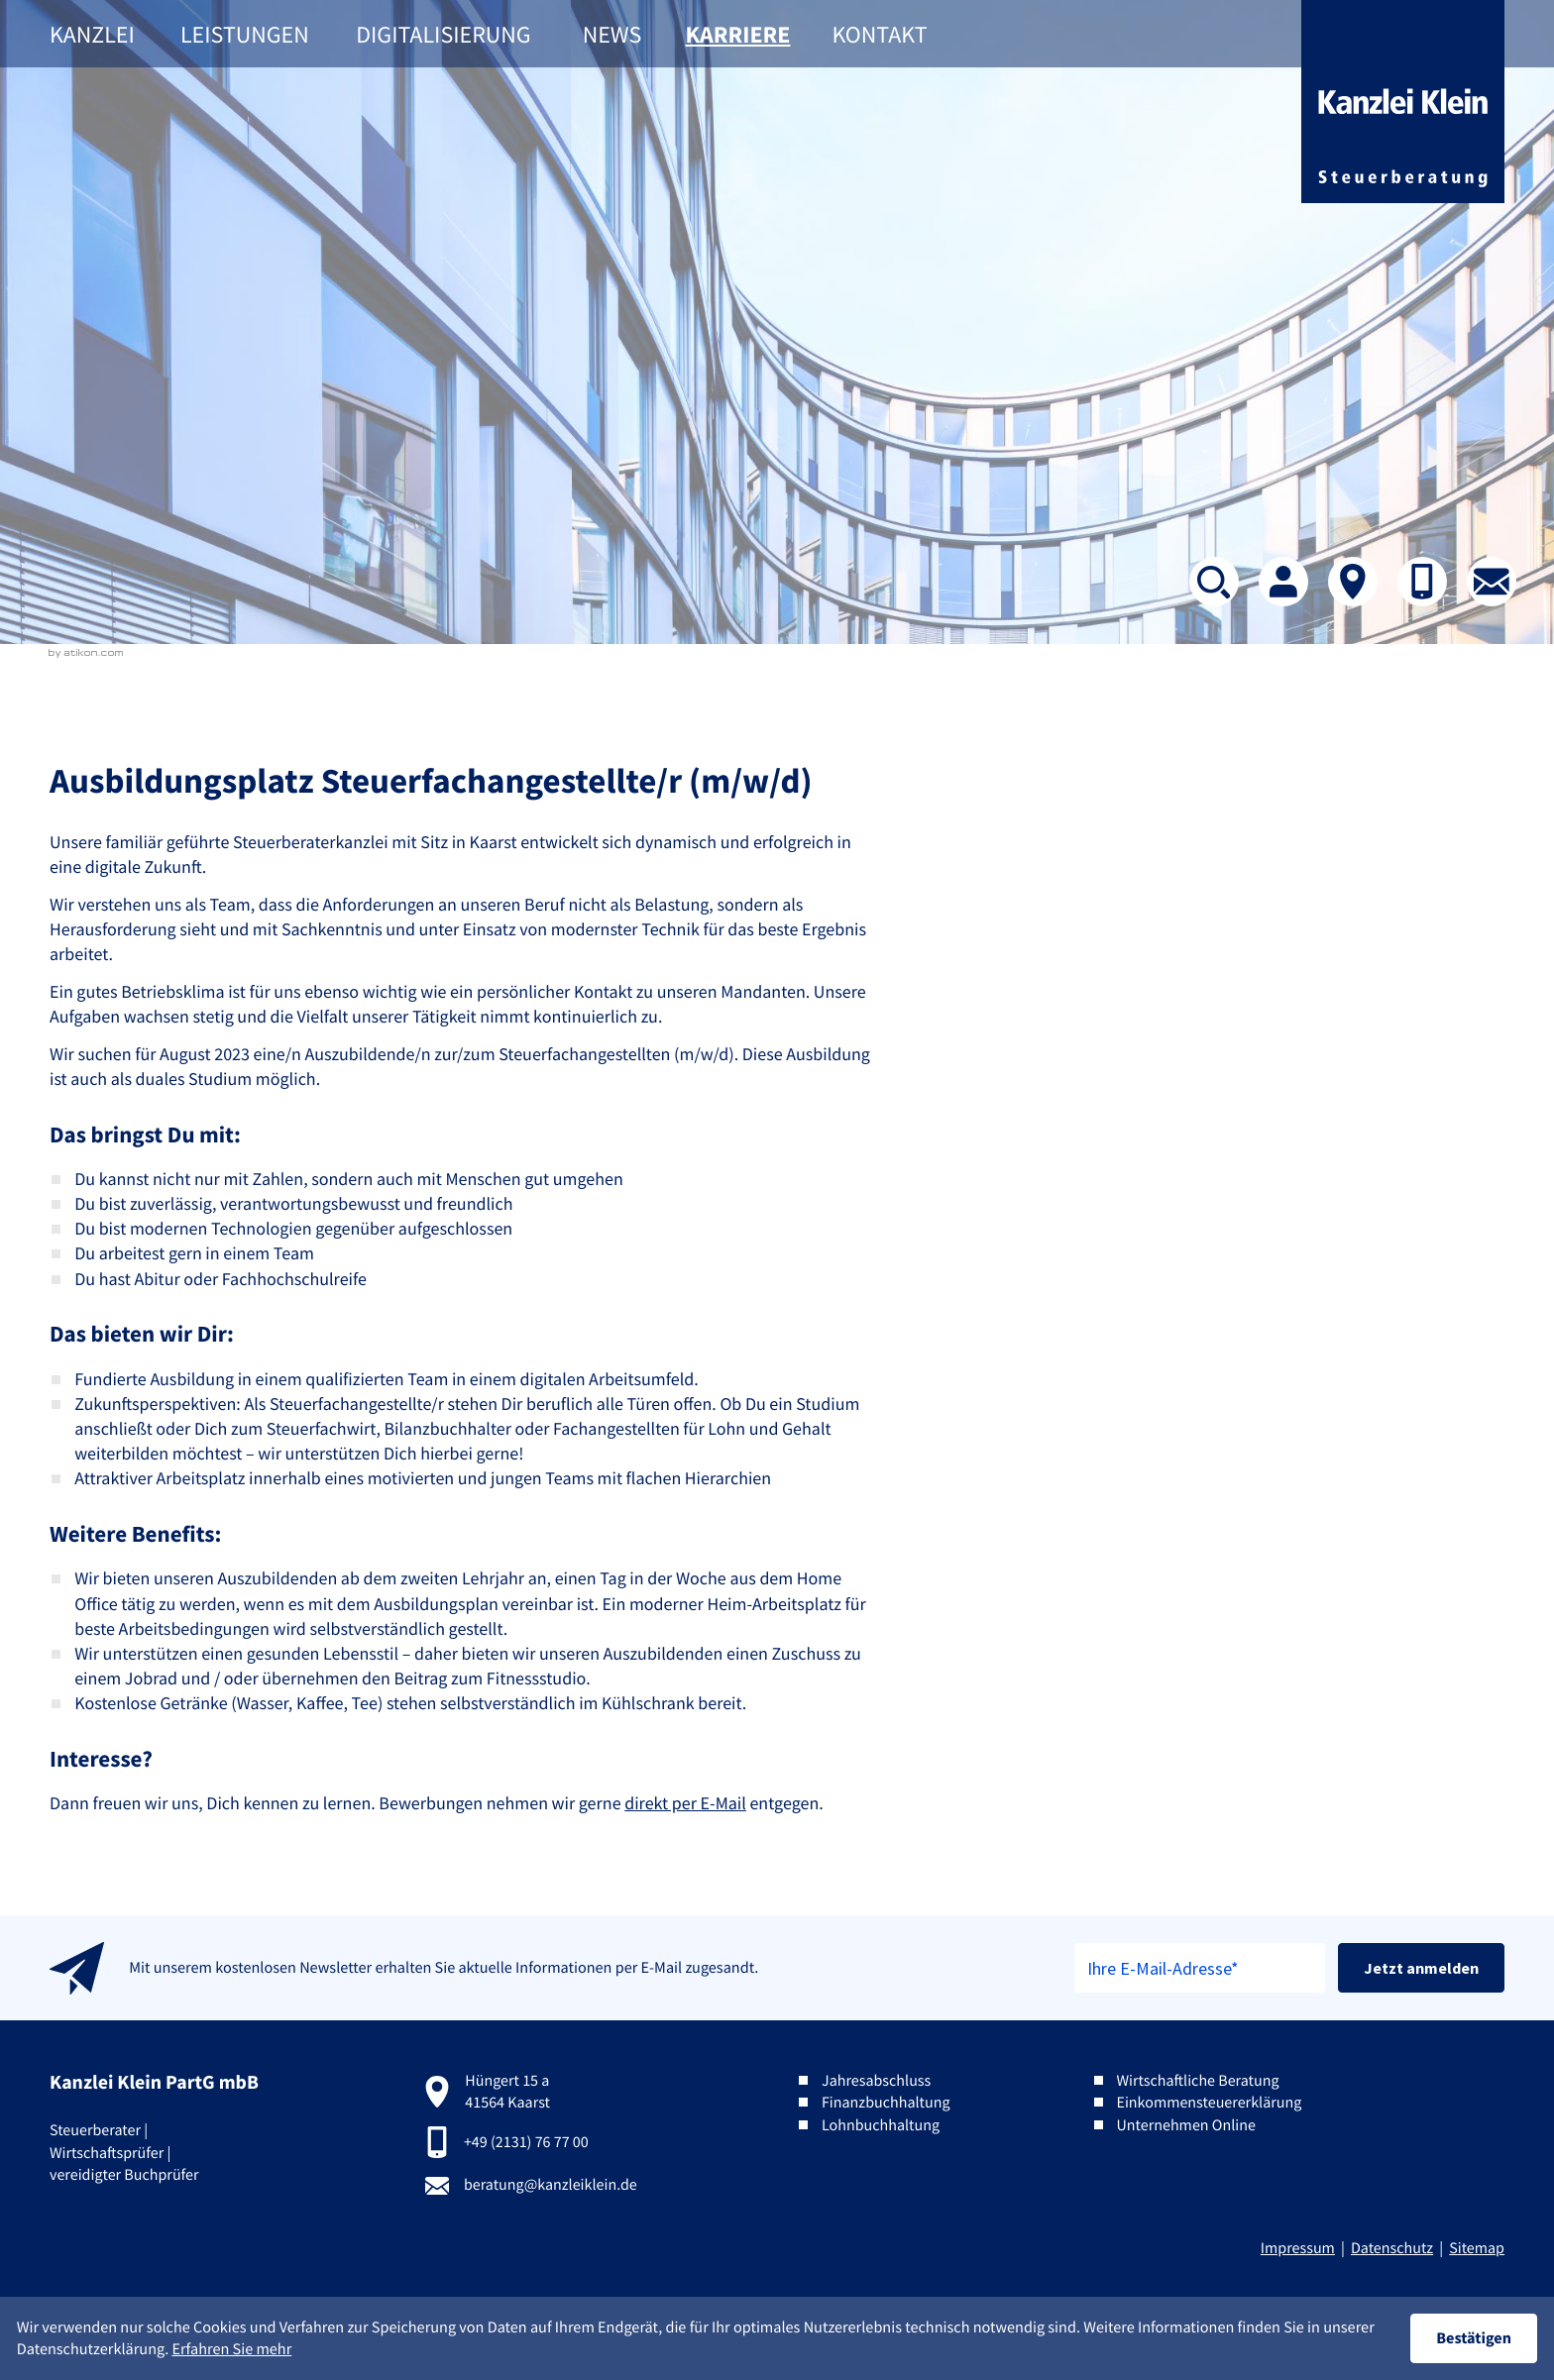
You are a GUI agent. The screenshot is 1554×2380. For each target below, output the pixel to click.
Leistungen (244, 34)
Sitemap (1476, 2248)
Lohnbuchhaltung (881, 2125)
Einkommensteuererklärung (1208, 2102)
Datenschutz (1392, 2248)
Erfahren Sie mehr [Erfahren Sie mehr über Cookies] (231, 2349)
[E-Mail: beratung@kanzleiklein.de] (1491, 581)
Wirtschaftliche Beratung (1197, 2081)
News (612, 34)
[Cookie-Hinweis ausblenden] (1473, 2338)
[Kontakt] (1353, 581)
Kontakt (879, 34)
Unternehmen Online (1185, 2125)
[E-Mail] (1199, 1968)
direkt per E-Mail (685, 1802)
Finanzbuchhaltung (886, 2102)
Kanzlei (92, 34)
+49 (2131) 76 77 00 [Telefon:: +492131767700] (526, 2142)
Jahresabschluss (876, 2081)
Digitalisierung (443, 34)
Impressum (1298, 2248)
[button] (1422, 581)
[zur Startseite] (1402, 101)
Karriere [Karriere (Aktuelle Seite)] (738, 34)
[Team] (1283, 581)
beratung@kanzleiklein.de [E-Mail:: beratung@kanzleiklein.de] (550, 2185)
